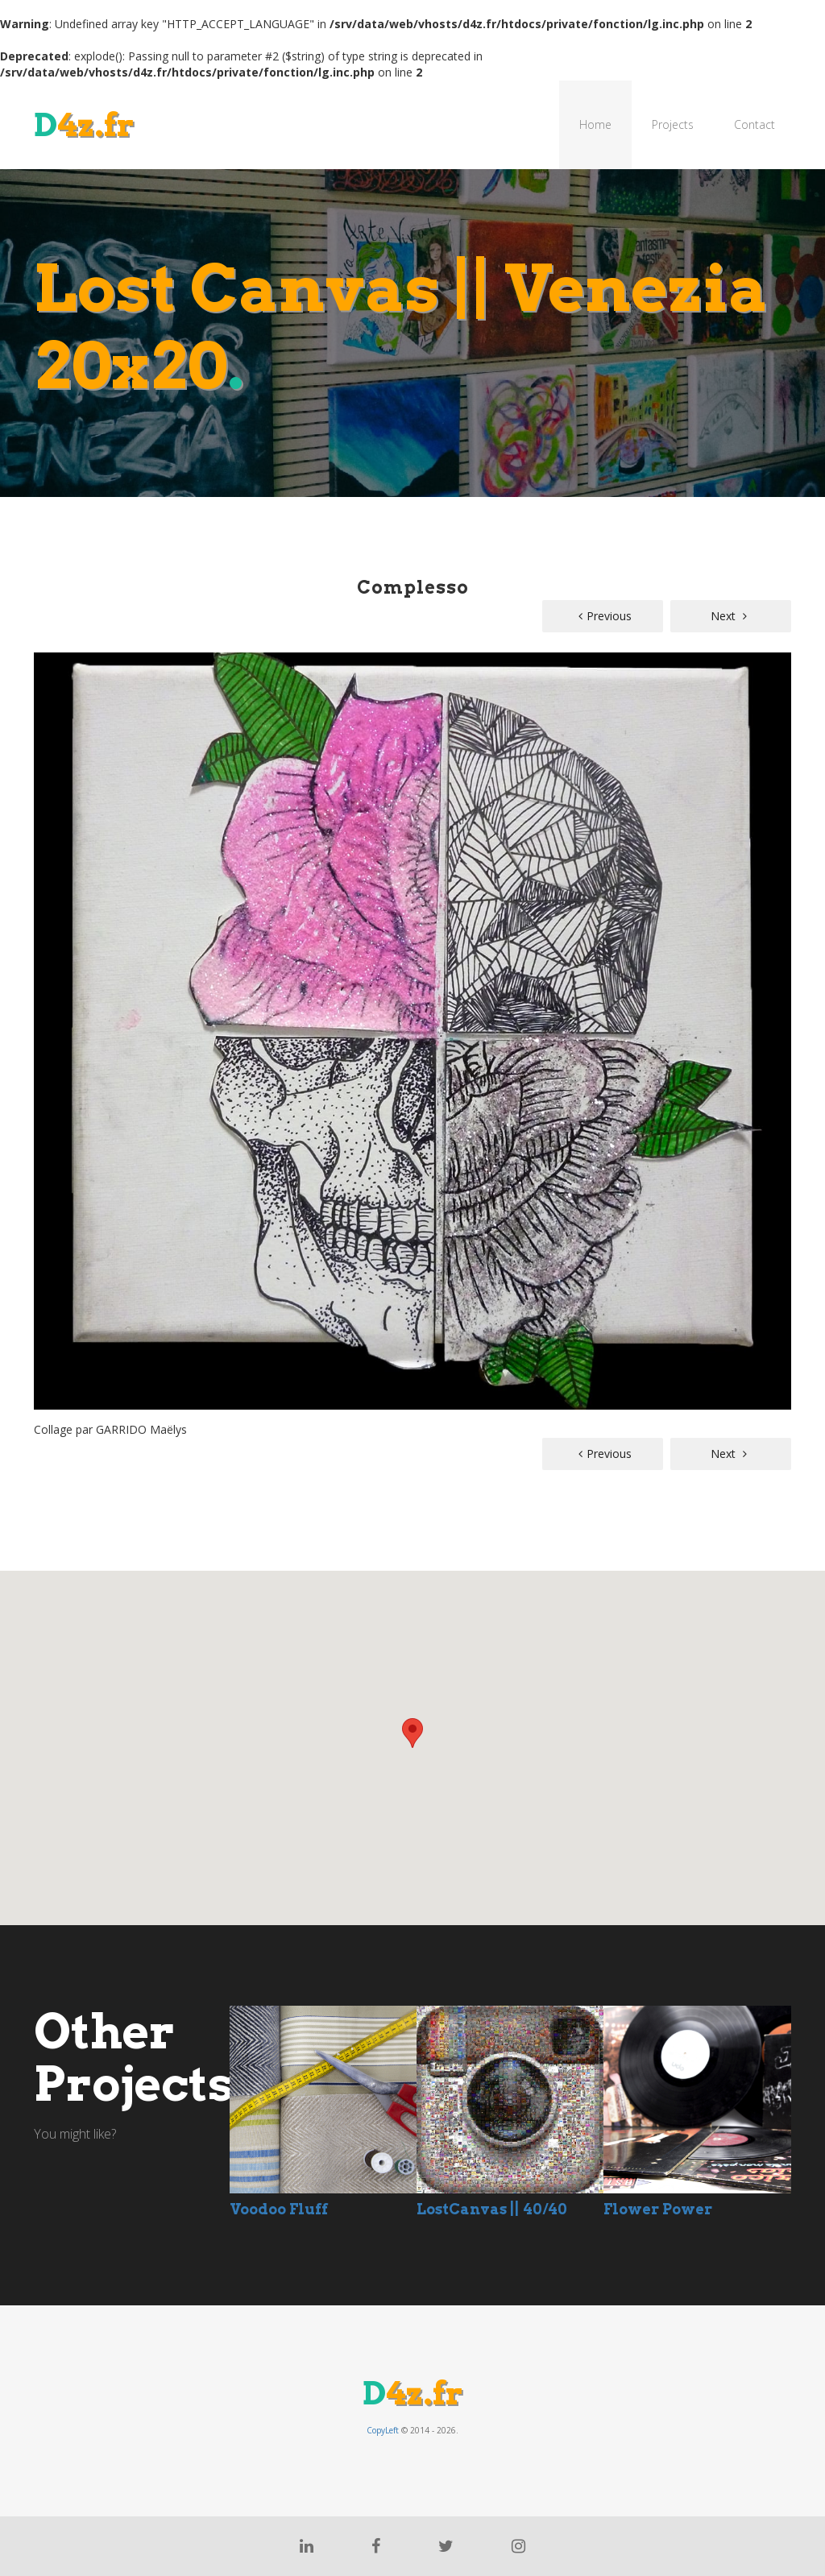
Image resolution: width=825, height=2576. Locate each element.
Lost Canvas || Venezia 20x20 (401, 326)
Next (729, 615)
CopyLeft (383, 2430)
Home (595, 124)
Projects (673, 124)
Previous (605, 615)
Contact (754, 124)
